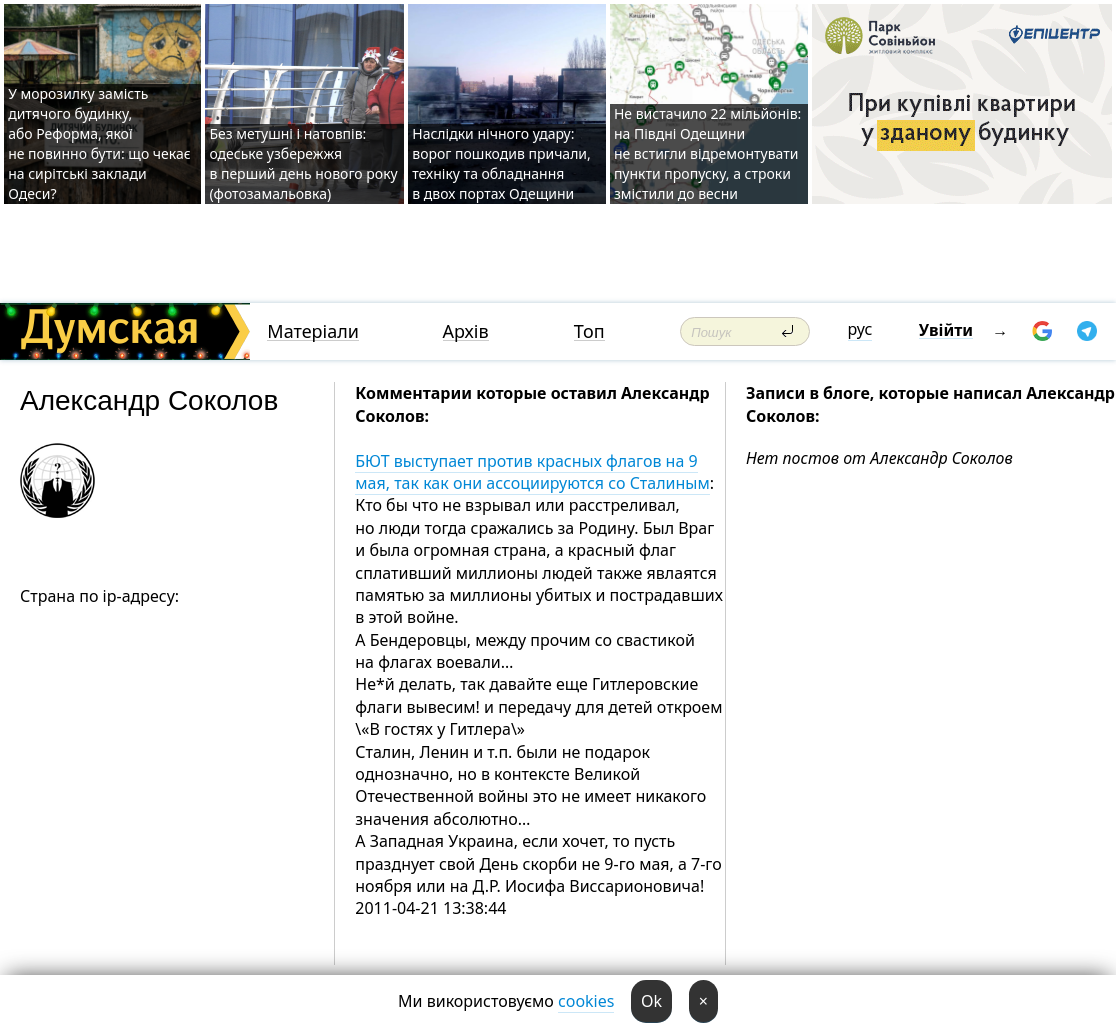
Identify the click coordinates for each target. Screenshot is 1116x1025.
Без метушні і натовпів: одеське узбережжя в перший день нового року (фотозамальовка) (303, 163)
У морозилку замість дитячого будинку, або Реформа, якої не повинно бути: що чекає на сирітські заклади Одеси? (99, 143)
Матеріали (313, 331)
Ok (651, 1001)
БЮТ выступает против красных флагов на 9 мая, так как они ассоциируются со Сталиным (532, 472)
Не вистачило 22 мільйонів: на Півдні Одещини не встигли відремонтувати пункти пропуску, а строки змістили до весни (707, 153)
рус (860, 329)
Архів (466, 331)
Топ (589, 331)
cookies (586, 1001)
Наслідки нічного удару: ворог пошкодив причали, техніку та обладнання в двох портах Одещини (501, 163)
